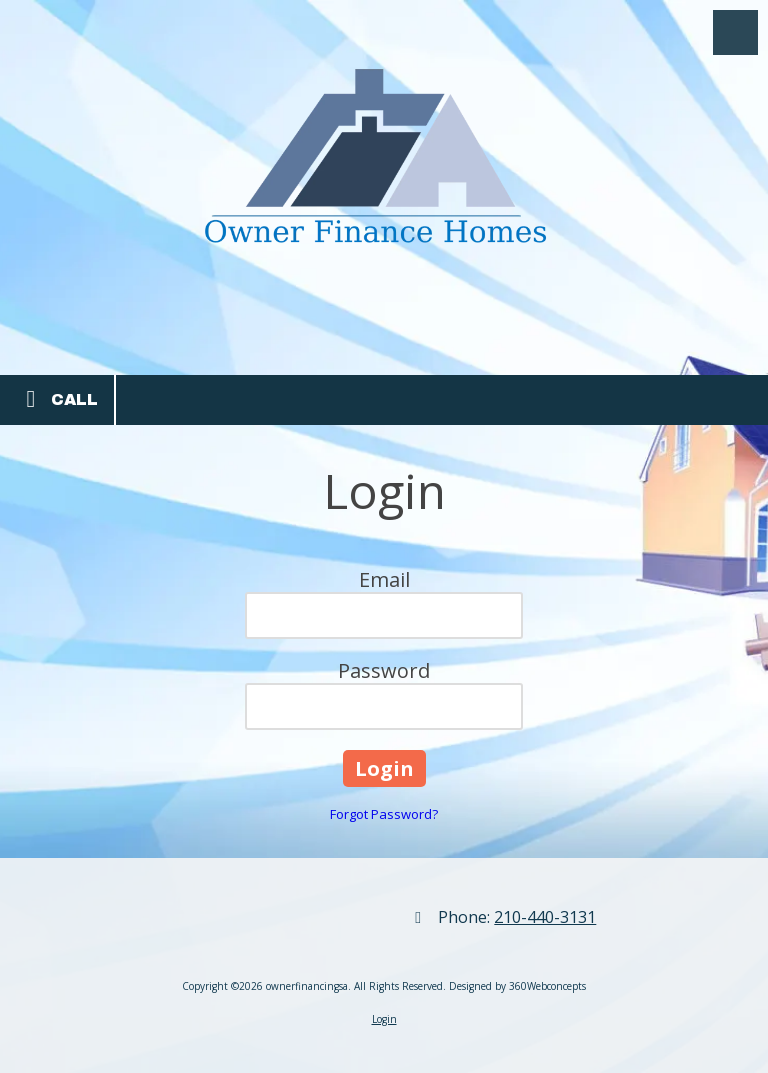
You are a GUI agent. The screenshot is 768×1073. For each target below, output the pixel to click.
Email (384, 579)
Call (57, 399)
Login (384, 1019)
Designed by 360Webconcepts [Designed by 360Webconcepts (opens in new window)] (517, 986)
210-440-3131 (545, 917)
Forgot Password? (384, 814)
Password (384, 670)
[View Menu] (735, 32)
